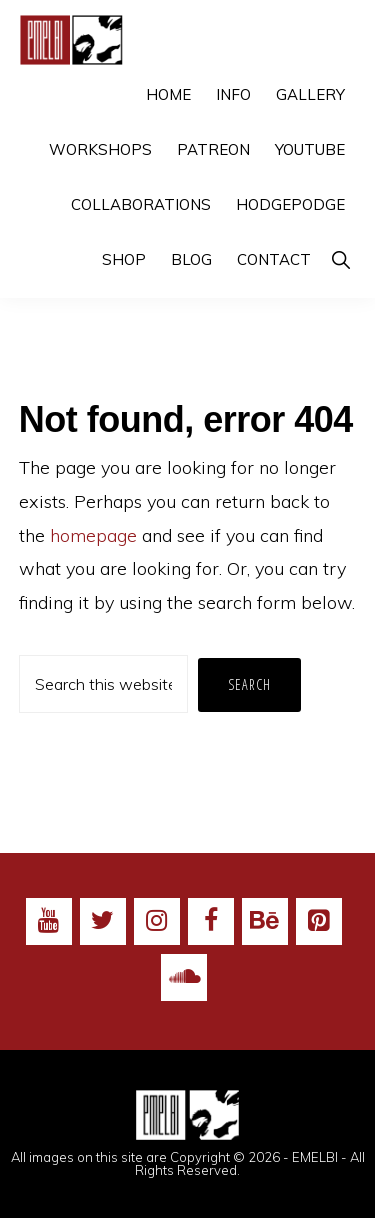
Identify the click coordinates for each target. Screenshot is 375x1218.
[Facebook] (211, 922)
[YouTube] (49, 922)
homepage (93, 535)
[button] (340, 259)
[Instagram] (157, 922)
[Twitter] (103, 922)
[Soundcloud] (184, 978)
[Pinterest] (319, 922)
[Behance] (265, 922)
